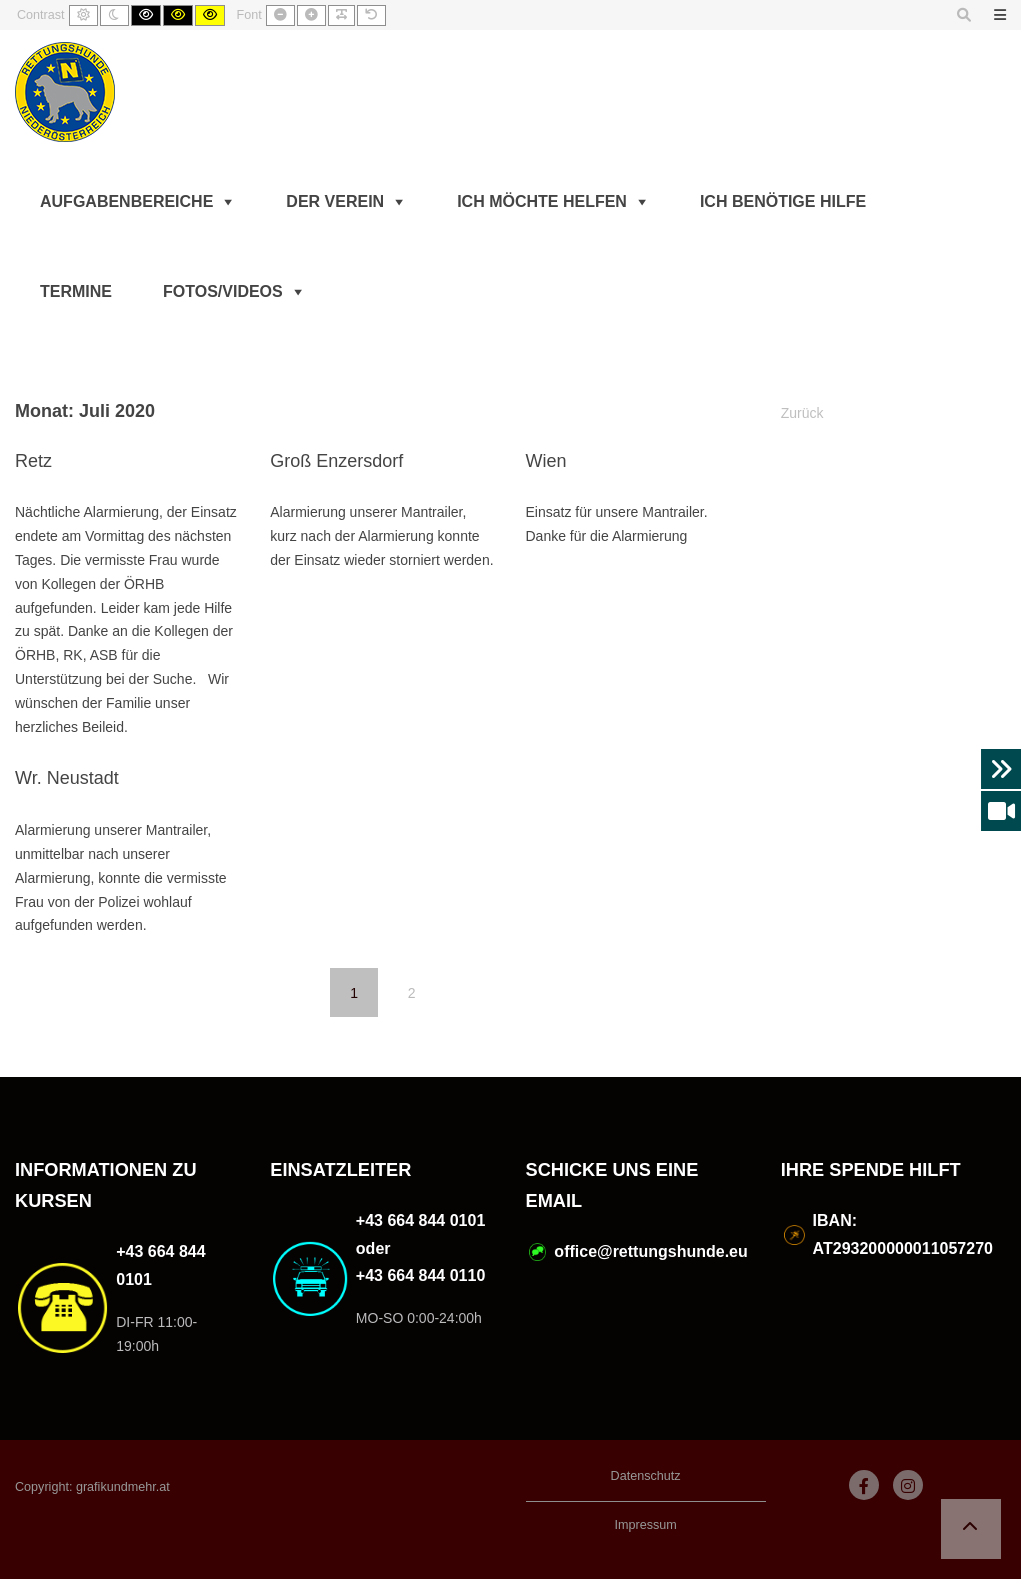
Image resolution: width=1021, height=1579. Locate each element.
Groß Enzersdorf (336, 461)
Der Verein (335, 201)
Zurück (802, 413)
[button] (971, 1529)
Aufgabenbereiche (126, 201)
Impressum (645, 1525)
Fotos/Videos (223, 291)
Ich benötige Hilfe (783, 201)
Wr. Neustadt (67, 778)
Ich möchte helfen (542, 201)
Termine (76, 291)
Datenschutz (646, 1476)
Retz (33, 461)
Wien (546, 461)
